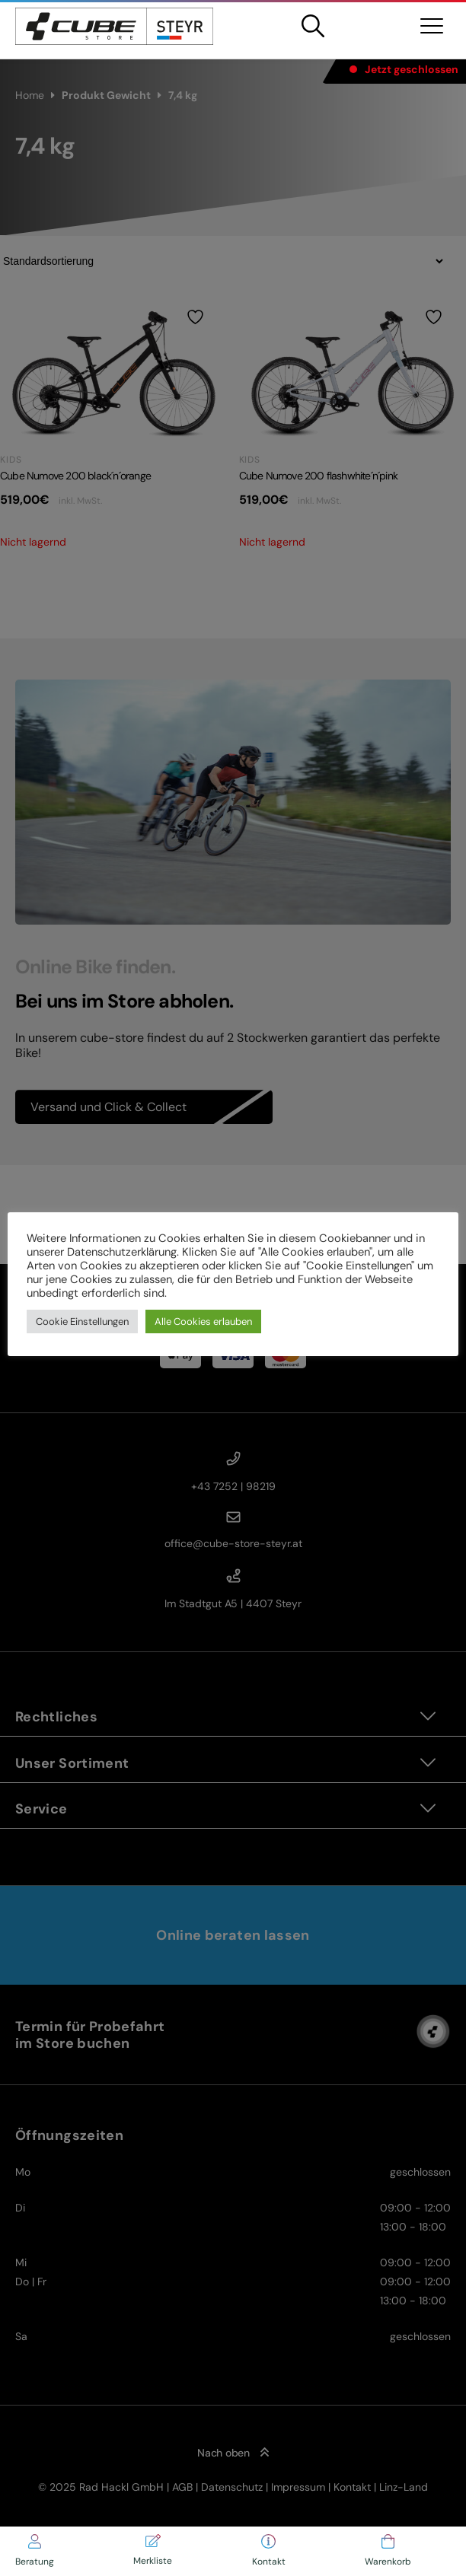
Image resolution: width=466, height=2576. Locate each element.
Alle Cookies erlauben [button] (203, 1321)
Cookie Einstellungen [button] (82, 1321)
